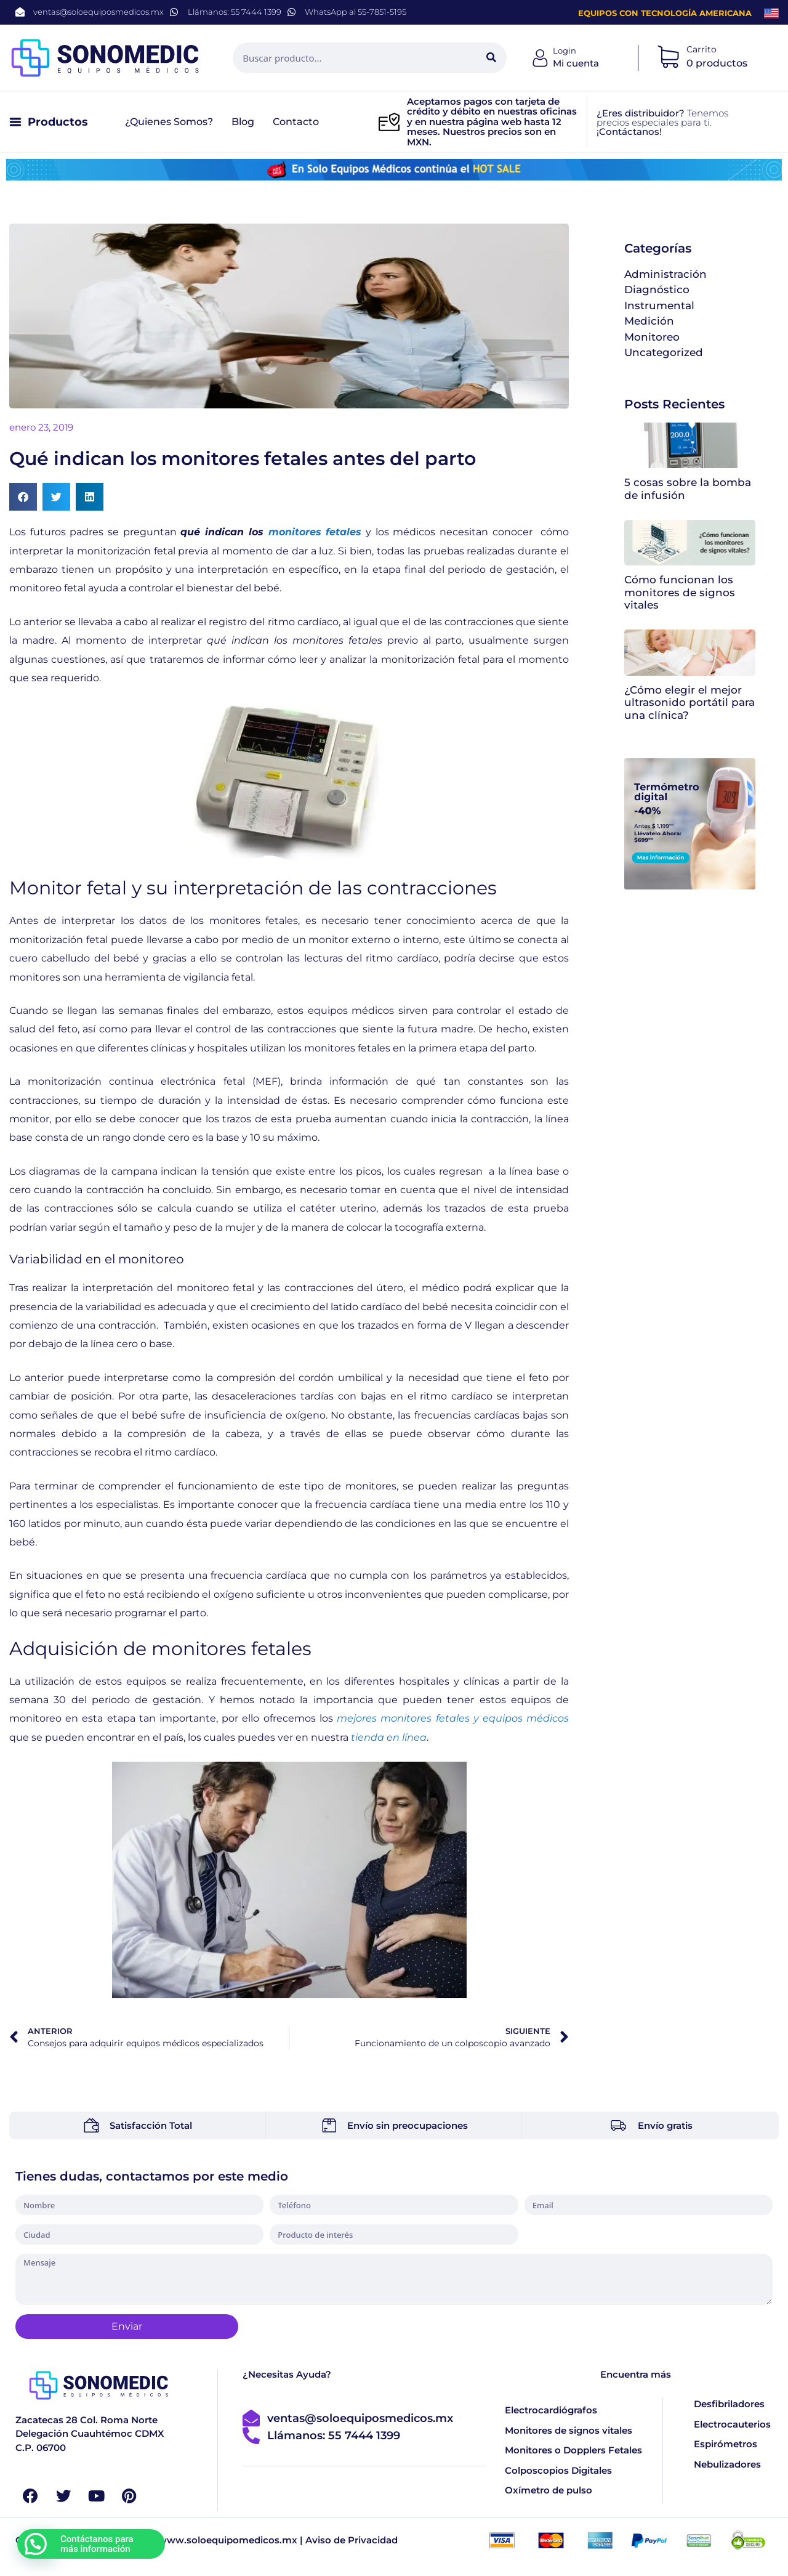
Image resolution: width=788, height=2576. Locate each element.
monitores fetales (315, 532)
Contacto (296, 122)
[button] (23, 497)
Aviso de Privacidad (351, 2541)
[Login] (540, 58)
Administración (665, 274)
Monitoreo (652, 337)
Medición (649, 321)
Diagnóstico (657, 289)
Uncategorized (663, 352)
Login (564, 50)
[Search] (491, 58)
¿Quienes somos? (169, 122)
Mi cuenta (576, 63)
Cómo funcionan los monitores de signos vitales (679, 592)
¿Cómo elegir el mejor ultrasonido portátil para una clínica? (689, 702)
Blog (242, 122)
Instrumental (659, 305)
